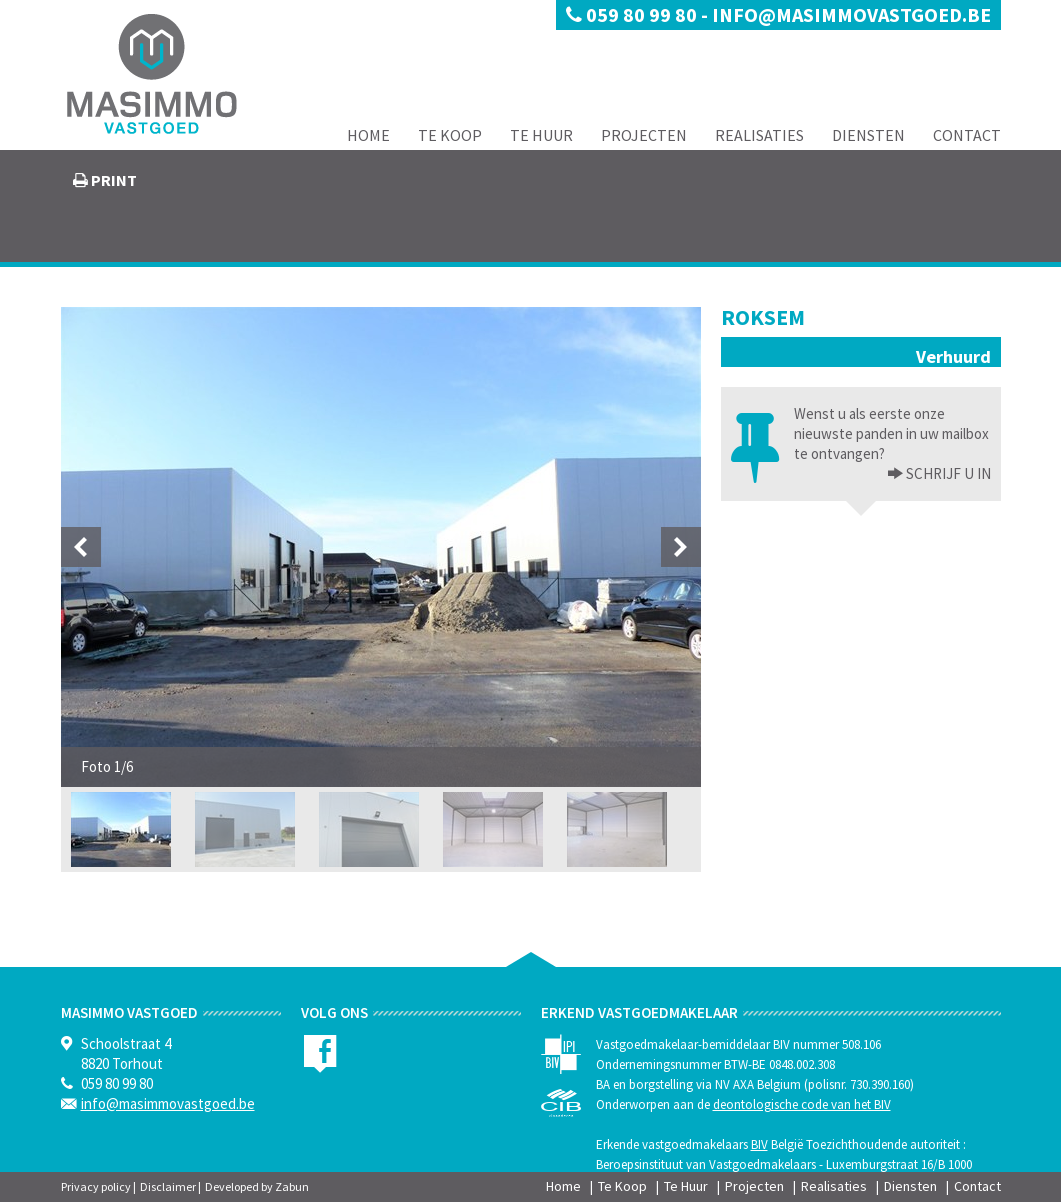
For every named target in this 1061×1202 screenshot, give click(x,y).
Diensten (868, 135)
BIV (759, 1144)
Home (368, 135)
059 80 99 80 (633, 14)
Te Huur (541, 135)
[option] (381, 547)
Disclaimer (168, 1186)
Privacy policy (96, 1186)
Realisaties (759, 135)
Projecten (644, 135)
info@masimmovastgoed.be (851, 14)
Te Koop (450, 135)
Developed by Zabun (257, 1186)
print (112, 180)
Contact (967, 135)
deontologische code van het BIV (802, 1104)
